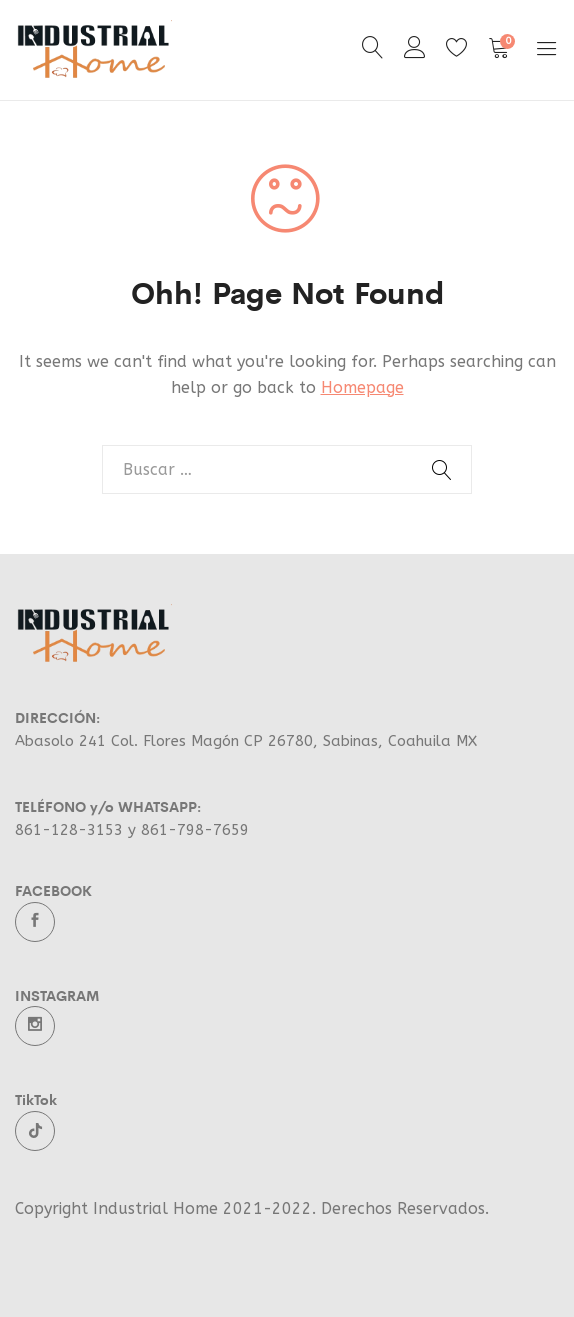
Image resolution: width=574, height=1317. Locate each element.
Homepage (362, 387)
